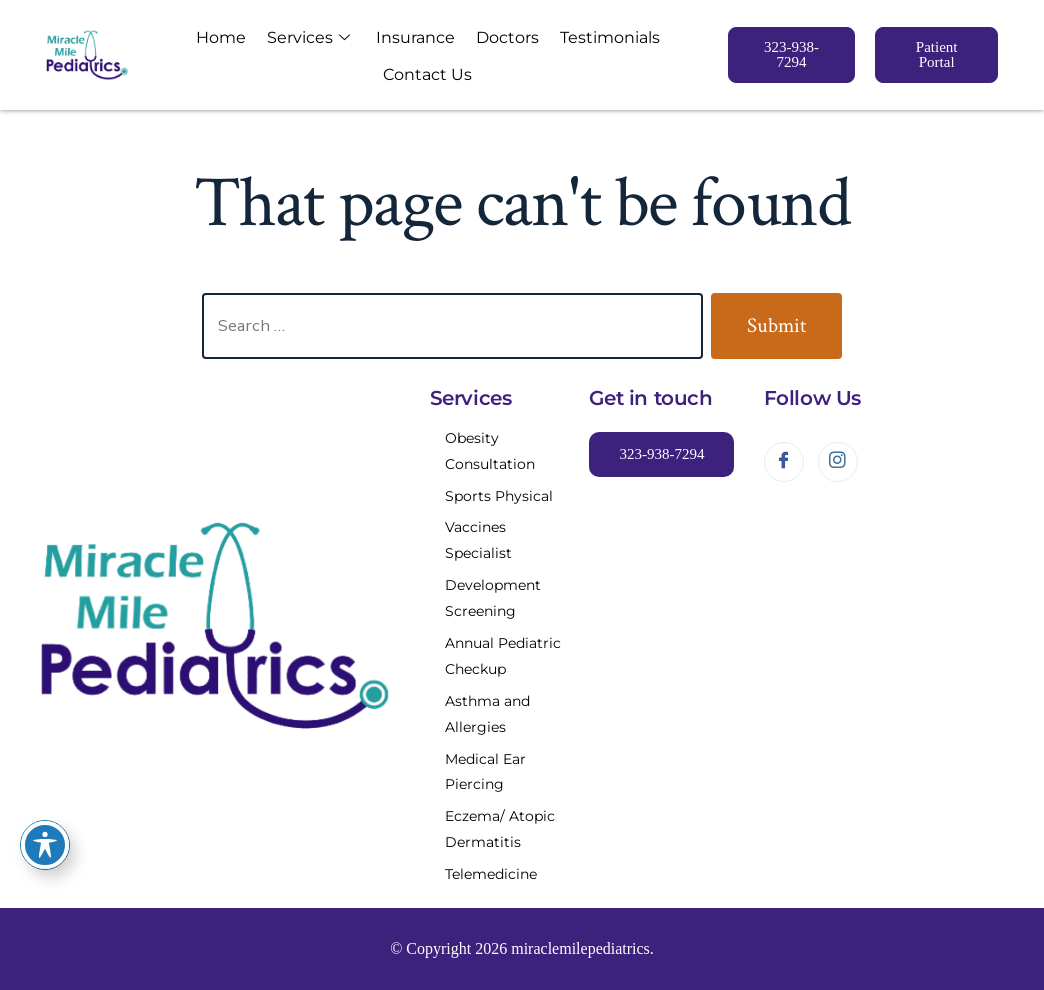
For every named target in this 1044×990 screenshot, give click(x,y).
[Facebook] (784, 462)
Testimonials (596, 37)
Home (226, 37)
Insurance (411, 37)
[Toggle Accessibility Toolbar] (45, 845)
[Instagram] (838, 462)
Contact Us (423, 72)
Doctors (498, 37)
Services (308, 37)
